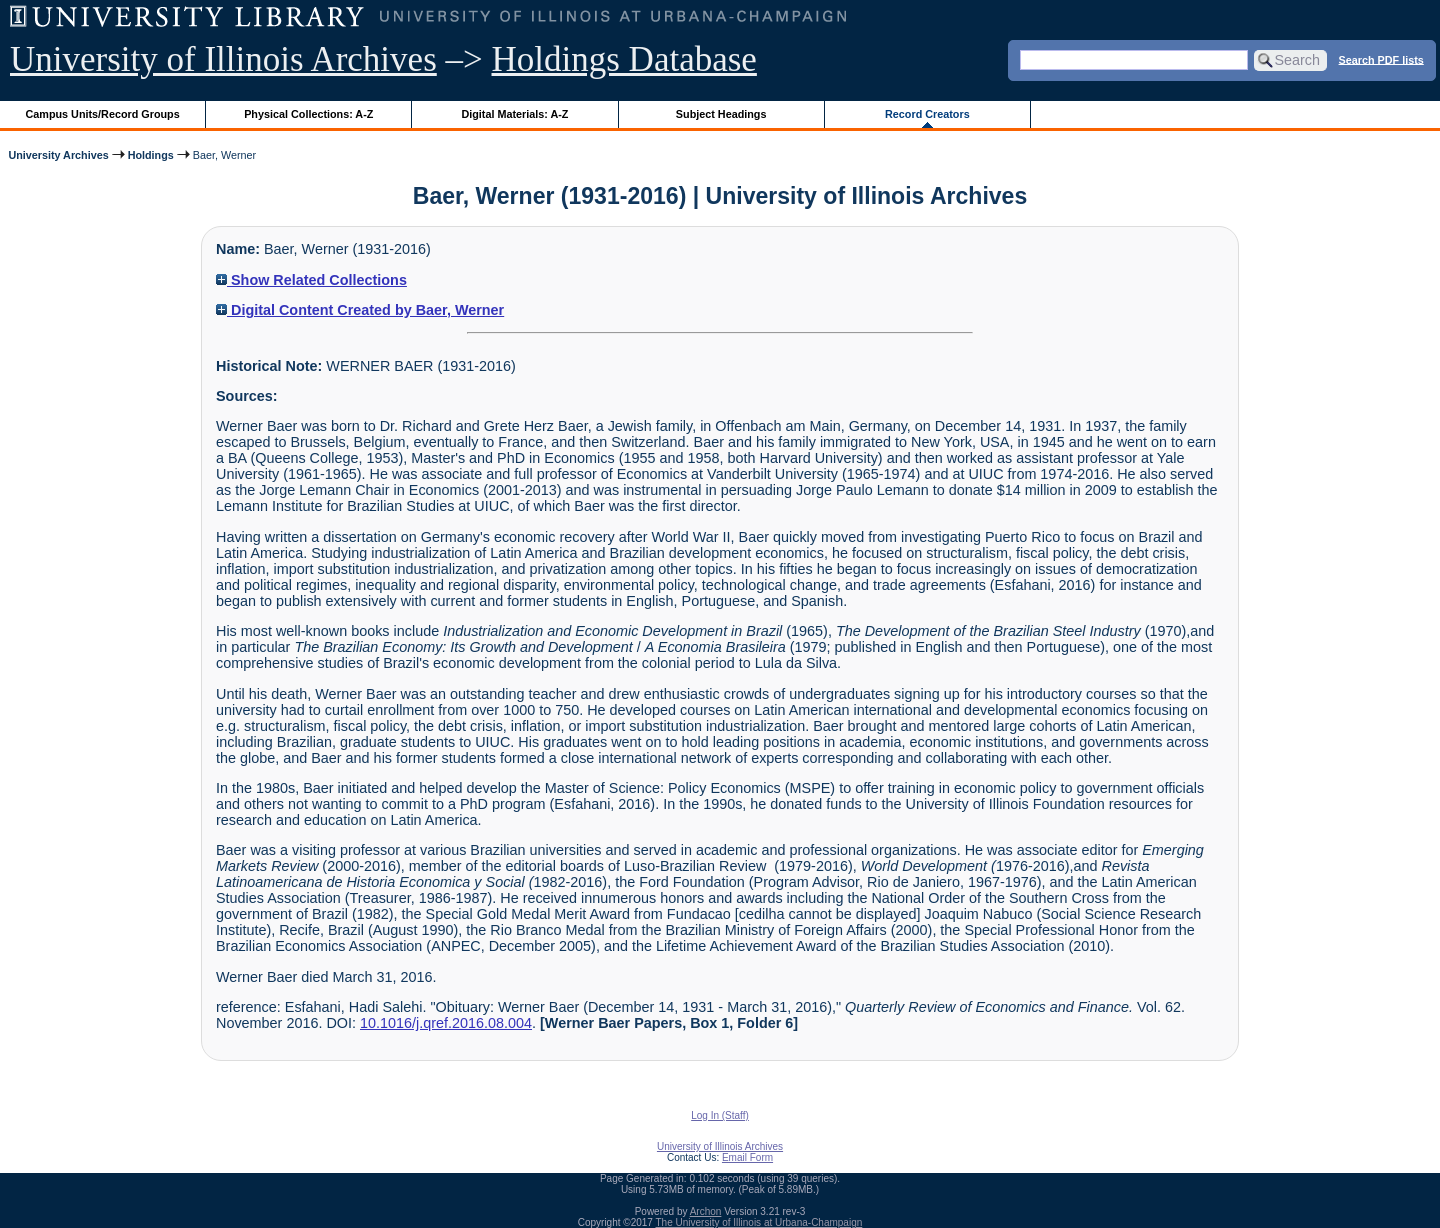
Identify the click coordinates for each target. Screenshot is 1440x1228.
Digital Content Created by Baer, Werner (360, 310)
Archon (706, 1211)
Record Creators (927, 114)
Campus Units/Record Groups (103, 114)
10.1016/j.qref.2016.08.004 (446, 1023)
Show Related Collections (311, 280)
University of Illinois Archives (223, 59)
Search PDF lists (1381, 59)
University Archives (58, 155)
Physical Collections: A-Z (308, 114)
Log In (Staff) (720, 1115)
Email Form (747, 1157)
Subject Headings (721, 114)
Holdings (151, 155)
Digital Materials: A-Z (514, 114)
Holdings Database (624, 59)
